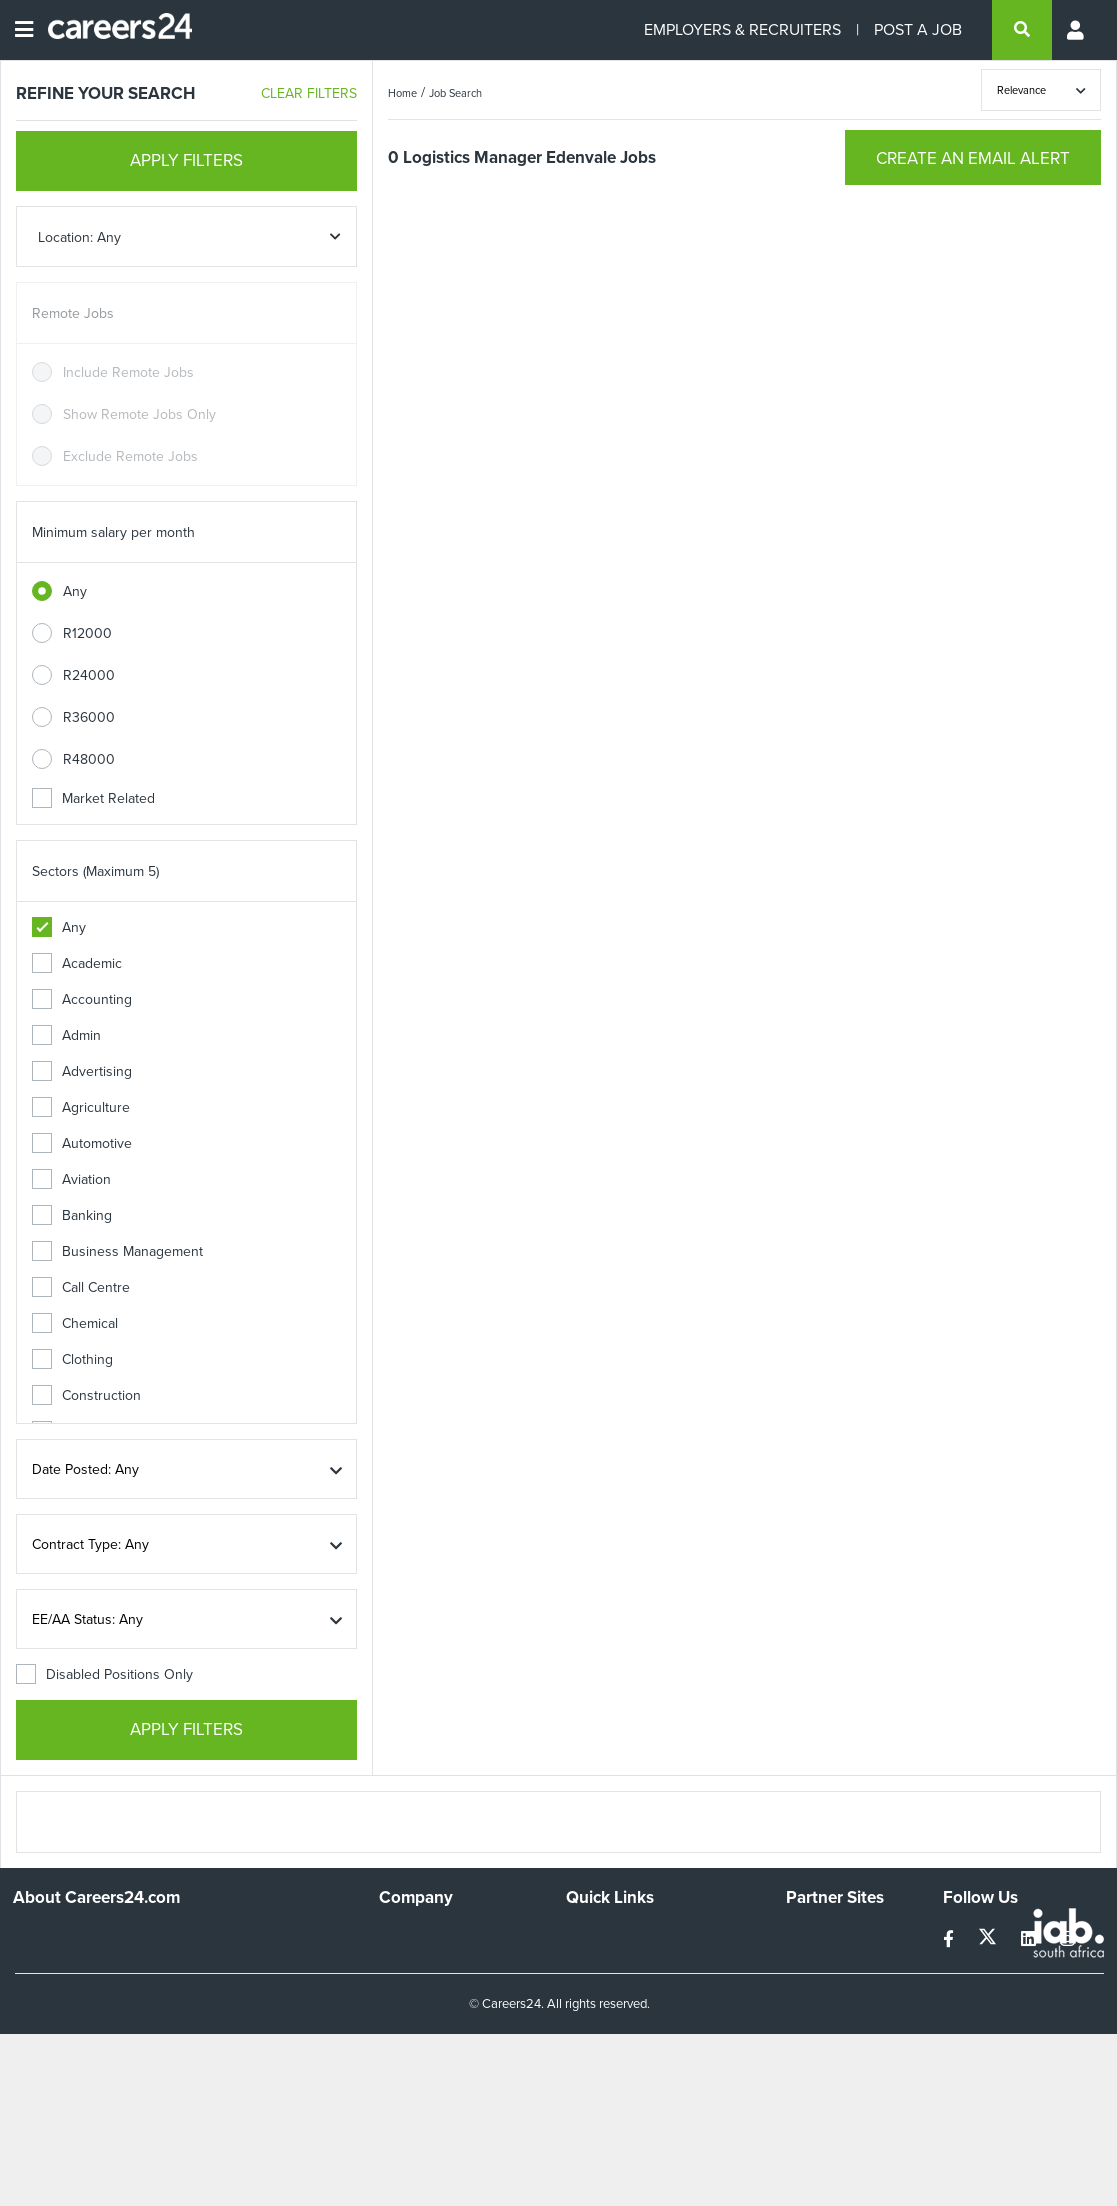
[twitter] (989, 1939)
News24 (811, 1963)
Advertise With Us (434, 1963)
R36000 (89, 717)
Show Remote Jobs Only (139, 414)
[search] (1022, 30)
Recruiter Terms (615, 2044)
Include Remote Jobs (128, 372)
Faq (577, 2071)
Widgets (591, 2017)
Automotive (82, 1143)
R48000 (89, 759)
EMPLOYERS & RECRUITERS (742, 29)
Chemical (75, 1323)
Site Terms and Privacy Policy (655, 1990)
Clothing (72, 1359)
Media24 (812, 2017)
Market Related (93, 798)
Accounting (82, 999)
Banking (72, 1215)
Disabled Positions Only (104, 1674)
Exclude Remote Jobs (130, 456)
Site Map (592, 1963)
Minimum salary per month (113, 532)
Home (402, 93)
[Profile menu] (1077, 30)
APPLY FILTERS (186, 160)
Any (75, 591)
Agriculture (81, 1107)
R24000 (89, 675)
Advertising (82, 1071)
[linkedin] (1030, 1939)
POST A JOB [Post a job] (918, 29)
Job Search (455, 93)
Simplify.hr (817, 1936)
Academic (77, 963)
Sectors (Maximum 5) (95, 871)
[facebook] (950, 1939)
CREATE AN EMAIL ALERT (973, 158)
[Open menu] (24, 30)
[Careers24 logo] (112, 30)
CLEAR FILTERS (309, 93)
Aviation (71, 1179)
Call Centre (81, 1287)
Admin (66, 1035)
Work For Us (417, 1936)
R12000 (87, 633)
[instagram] (1067, 1939)
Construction (86, 1395)
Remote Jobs (73, 313)
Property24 (820, 1990)
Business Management (117, 1251)
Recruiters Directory (628, 1936)
